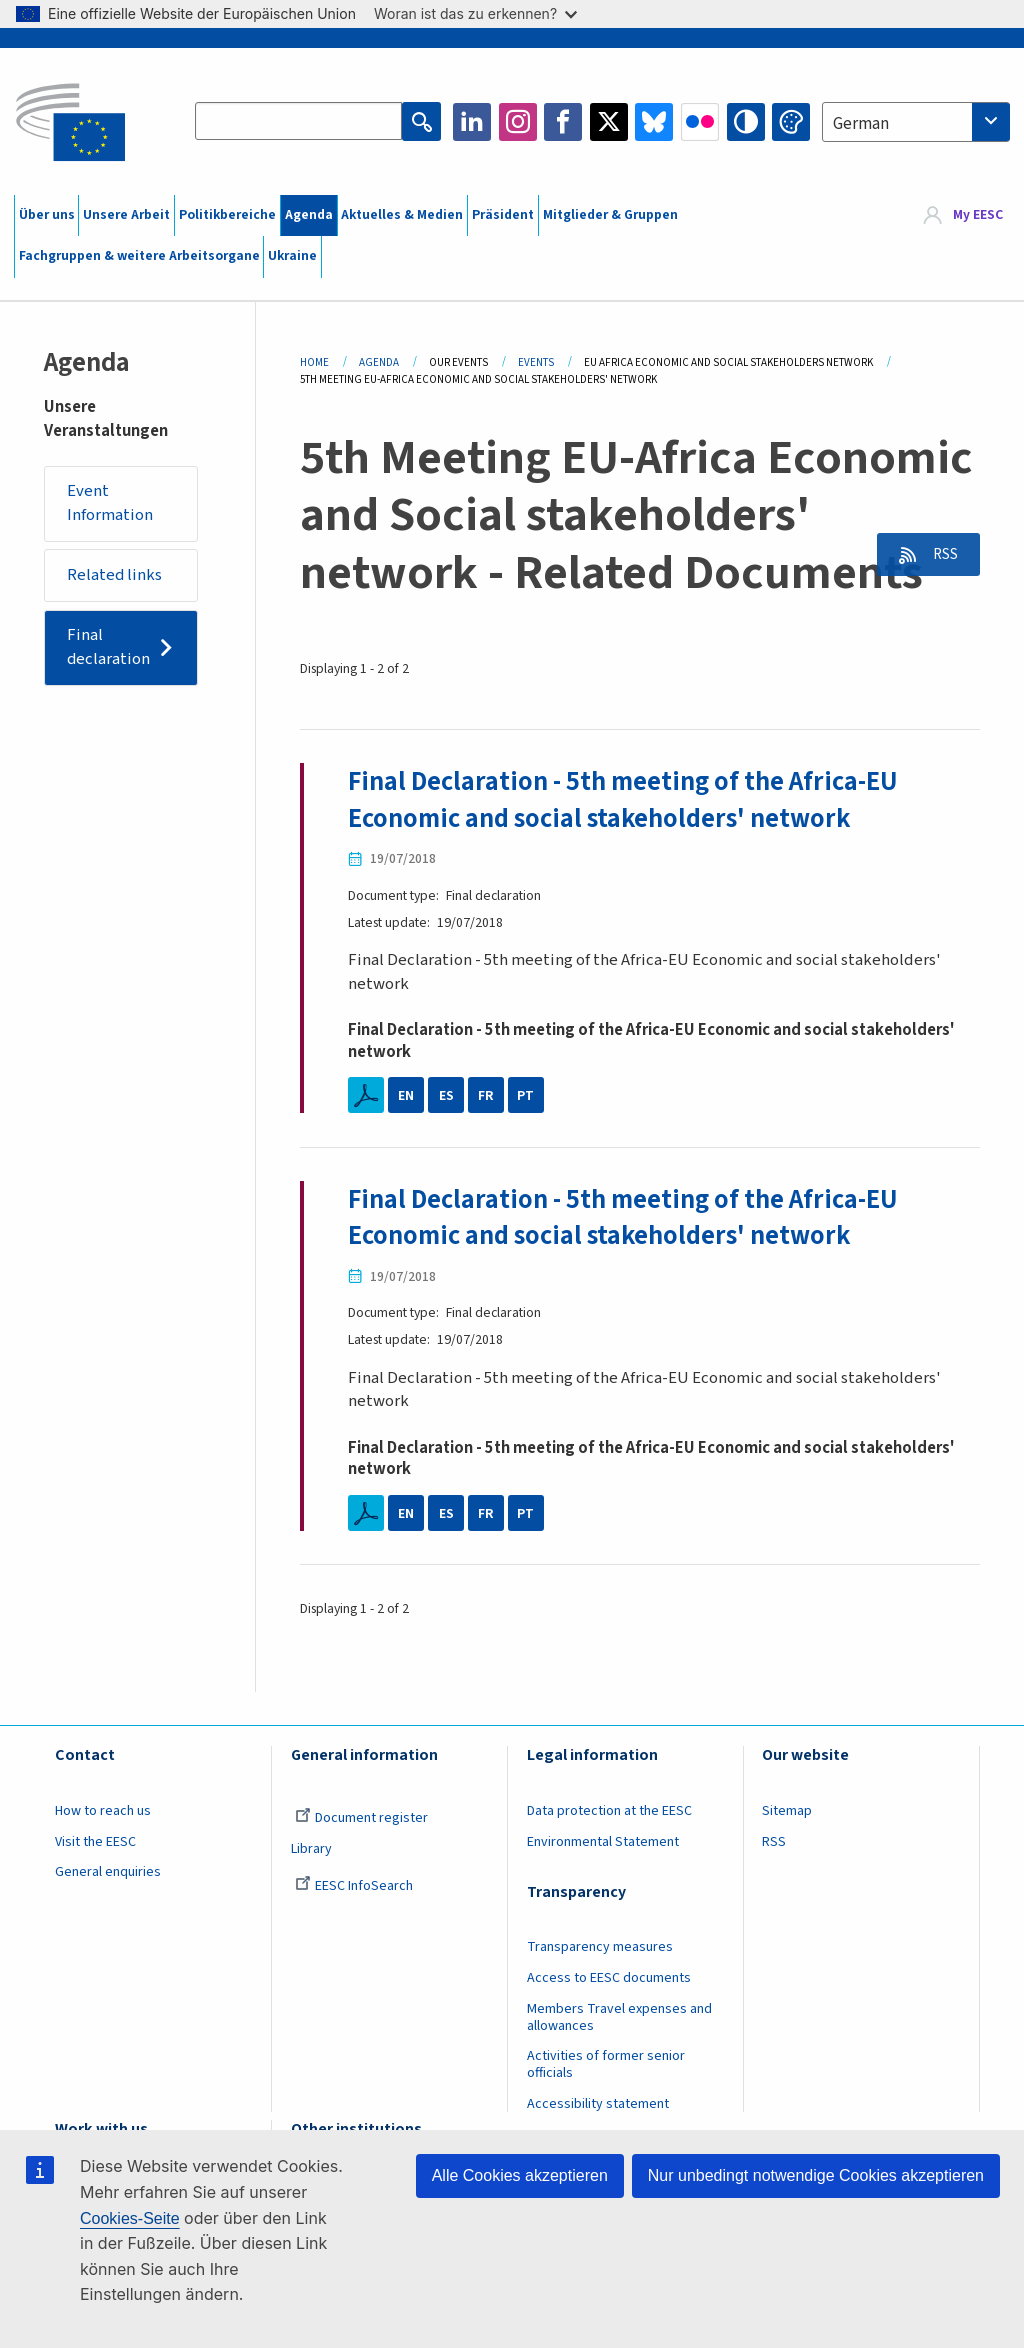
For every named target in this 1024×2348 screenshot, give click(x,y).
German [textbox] (861, 124)
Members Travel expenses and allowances (619, 2018)
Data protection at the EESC (609, 1812)
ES (446, 1096)
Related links (116, 576)
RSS (940, 555)
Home (314, 362)
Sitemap (787, 1812)
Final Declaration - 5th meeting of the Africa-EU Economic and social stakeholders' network (624, 800)
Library (311, 1850)
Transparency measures (600, 1948)
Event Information (111, 504)
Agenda (309, 215)
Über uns (47, 215)
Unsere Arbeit (126, 215)
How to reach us (103, 1812)
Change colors (791, 122)
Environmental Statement (603, 1843)
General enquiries (108, 1873)
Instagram (518, 122)
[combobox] (916, 122)
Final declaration (110, 648)
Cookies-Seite (130, 2218)
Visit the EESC (95, 1843)
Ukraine (292, 256)
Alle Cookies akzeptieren (520, 2175)
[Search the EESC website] (299, 122)
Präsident (503, 215)
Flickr (700, 122)
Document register (361, 1819)
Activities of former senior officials (606, 2065)
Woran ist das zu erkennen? (475, 13)
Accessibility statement (598, 2105)
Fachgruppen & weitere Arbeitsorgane (139, 256)
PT (525, 1096)
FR (486, 1096)
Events (536, 362)
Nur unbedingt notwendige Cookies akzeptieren (816, 2175)
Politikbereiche (227, 215)
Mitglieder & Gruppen (610, 215)
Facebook (563, 122)
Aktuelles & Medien (402, 215)
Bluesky (654, 122)
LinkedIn (472, 122)
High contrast (746, 122)
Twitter (609, 122)
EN (406, 1096)
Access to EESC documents (609, 1979)
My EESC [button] (978, 215)
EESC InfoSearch (354, 1887)
